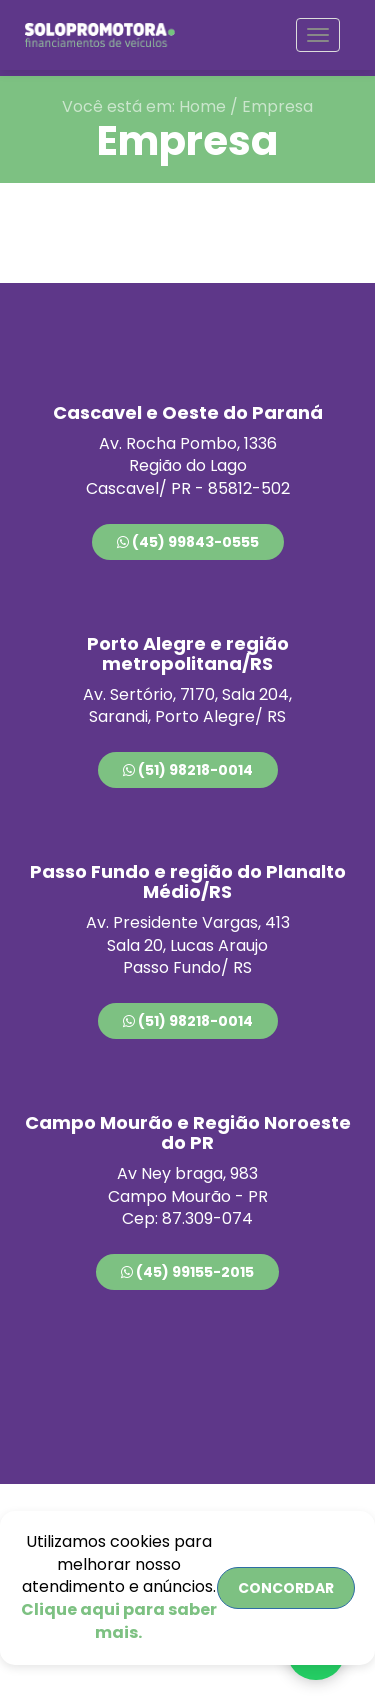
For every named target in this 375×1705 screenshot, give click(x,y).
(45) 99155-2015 (187, 1272)
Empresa (277, 106)
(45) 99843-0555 (188, 542)
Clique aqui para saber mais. (119, 1621)
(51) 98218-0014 (188, 770)
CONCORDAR (286, 1588)
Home (202, 106)
